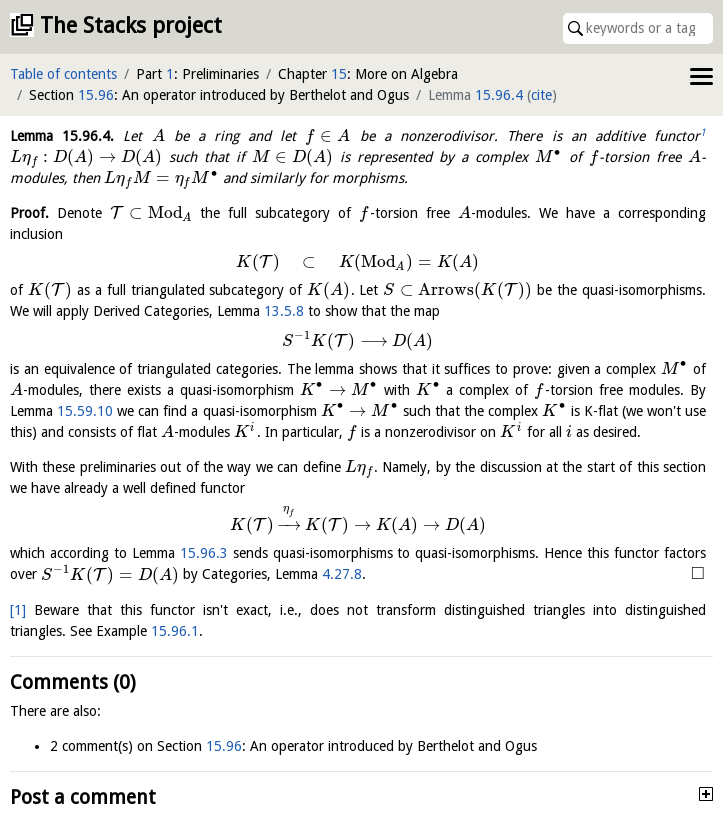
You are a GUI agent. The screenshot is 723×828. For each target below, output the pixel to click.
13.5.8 (284, 311)
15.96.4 (499, 95)
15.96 (96, 95)
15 (339, 74)
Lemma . (62, 136)
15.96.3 (204, 553)
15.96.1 (175, 631)
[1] (18, 610)
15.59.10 (85, 411)
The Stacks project (131, 25)
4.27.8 (342, 575)
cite (541, 95)
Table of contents (63, 74)
